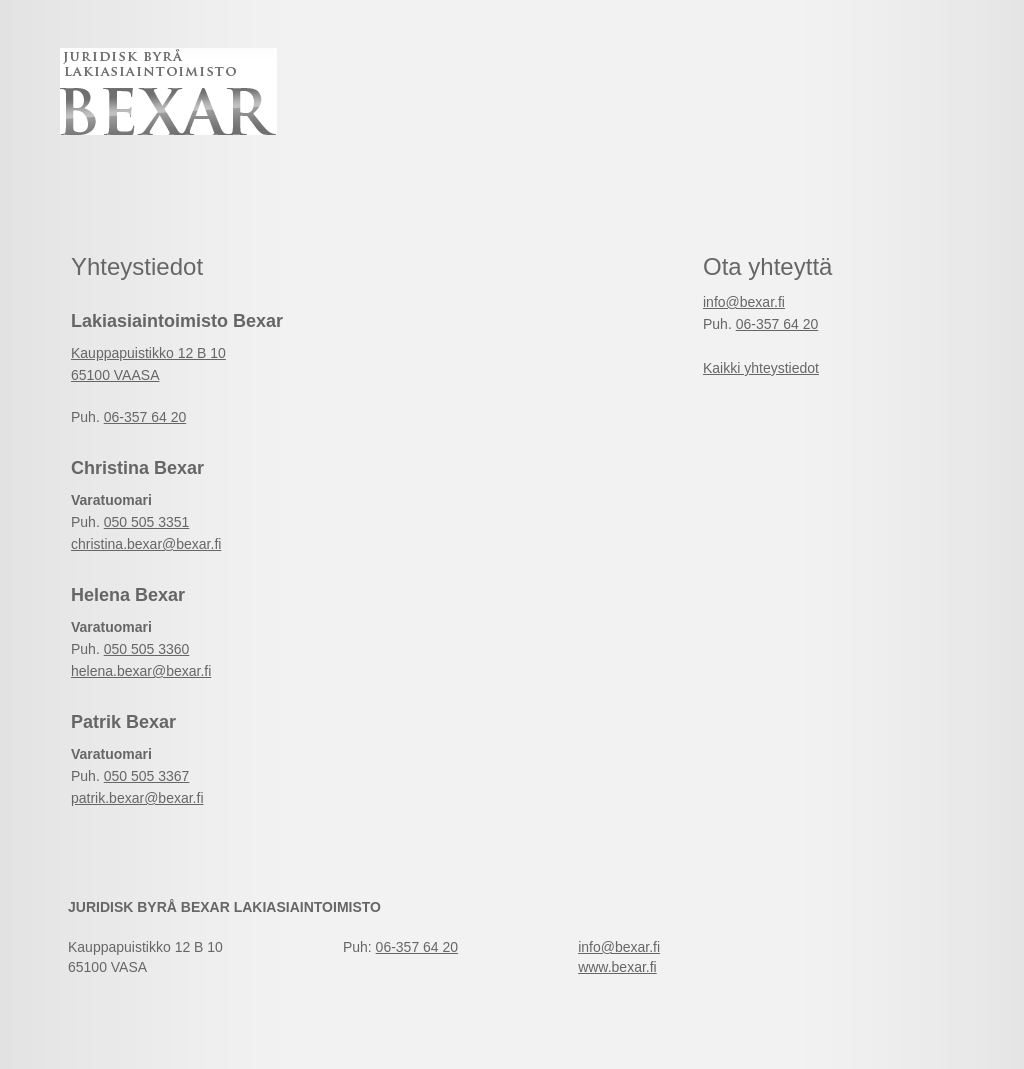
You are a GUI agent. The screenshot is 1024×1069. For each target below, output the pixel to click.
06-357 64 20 (145, 417)
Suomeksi (916, 74)
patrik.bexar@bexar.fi (137, 798)
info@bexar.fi (744, 302)
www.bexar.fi (617, 967)
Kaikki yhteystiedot (761, 368)
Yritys (574, 184)
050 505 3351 (147, 522)
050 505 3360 (147, 649)
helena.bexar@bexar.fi (141, 671)
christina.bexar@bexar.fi (146, 544)
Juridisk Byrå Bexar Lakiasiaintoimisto (168, 91)
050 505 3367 (147, 776)
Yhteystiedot (417, 184)
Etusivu (112, 184)
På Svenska (916, 55)
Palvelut (248, 184)
